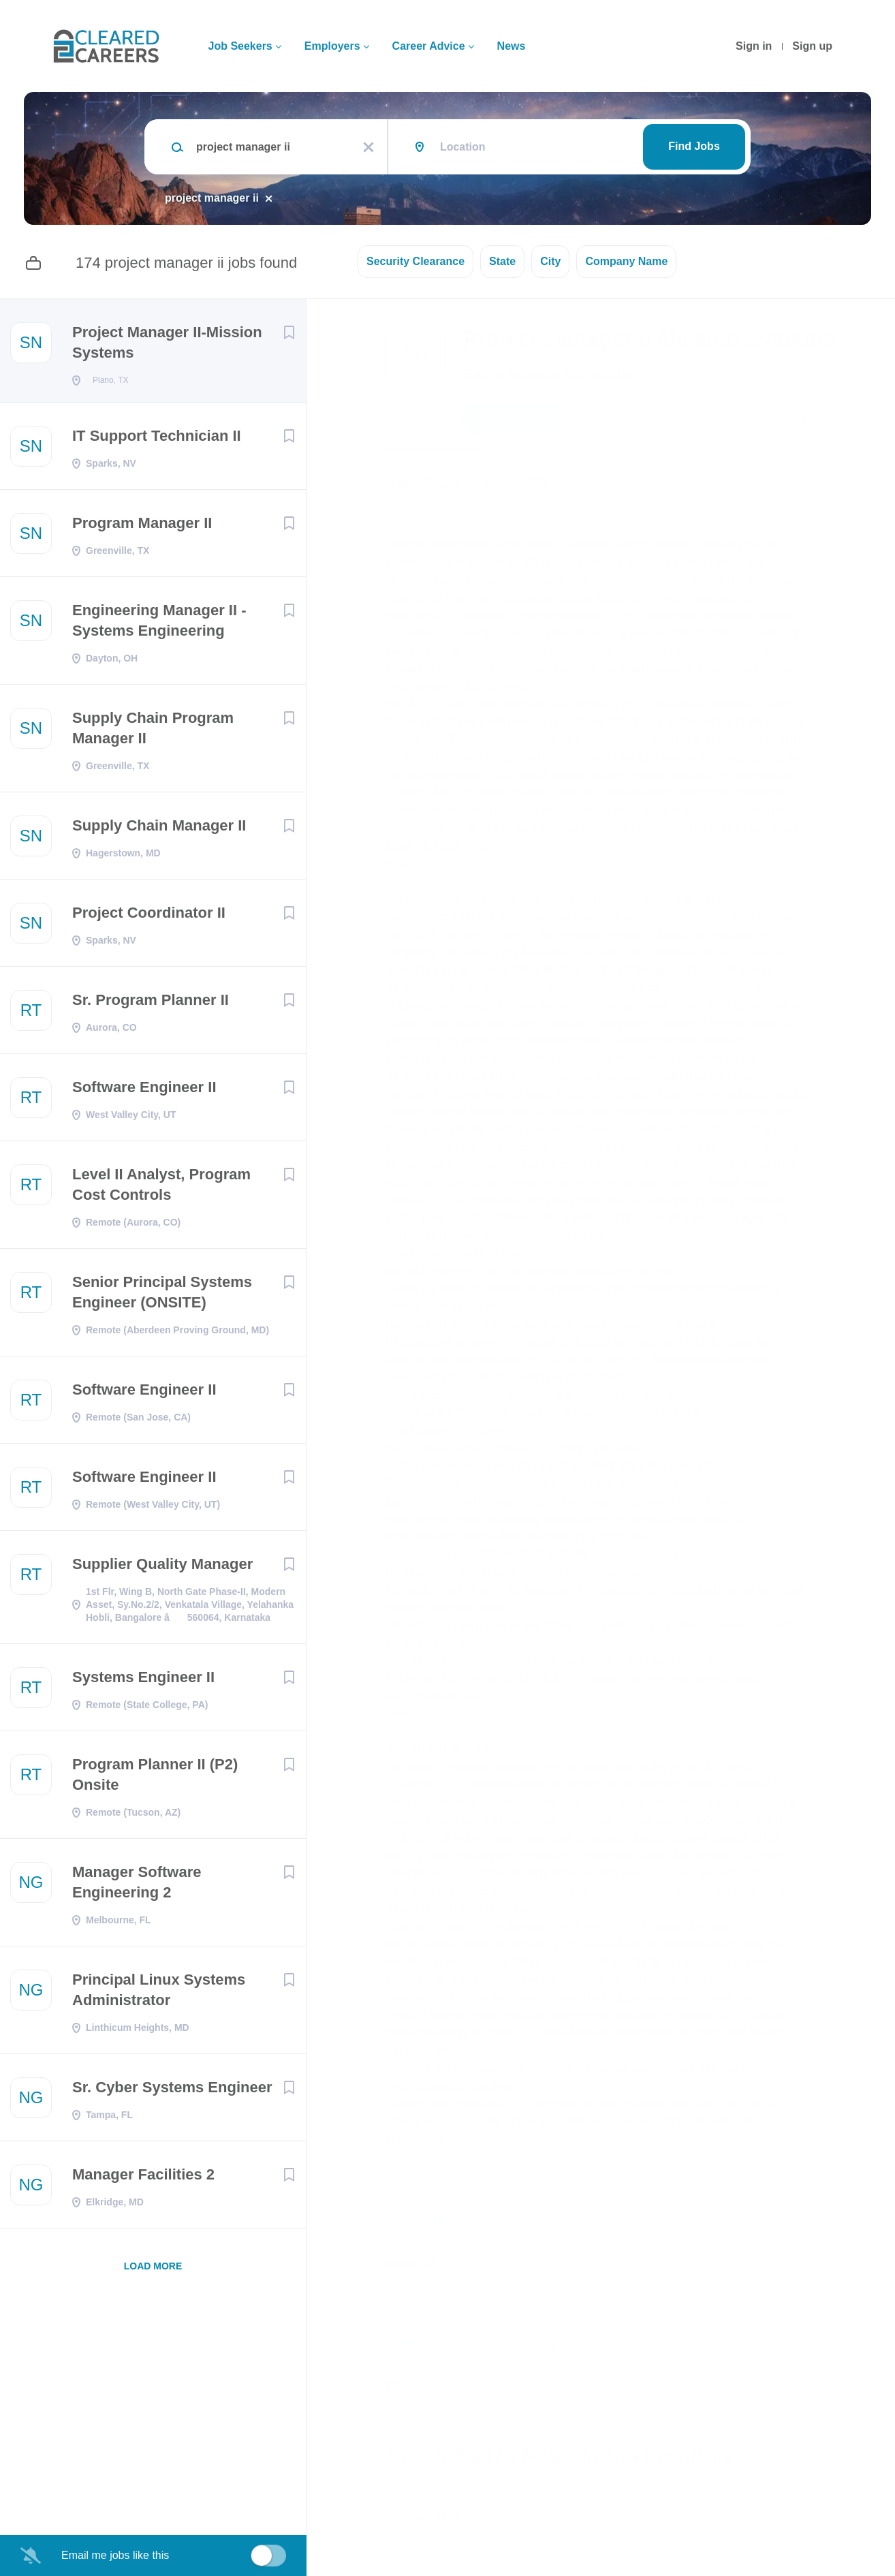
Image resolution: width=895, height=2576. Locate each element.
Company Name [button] (626, 261)
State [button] (502, 261)
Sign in (754, 46)
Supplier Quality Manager (162, 1568)
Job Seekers (240, 46)
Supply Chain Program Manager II (153, 732)
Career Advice (428, 46)
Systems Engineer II (143, 1681)
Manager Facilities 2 (143, 2178)
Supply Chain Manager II (159, 829)
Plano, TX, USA (423, 482)
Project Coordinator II (148, 916)
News (511, 46)
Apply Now (514, 419)
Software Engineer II (144, 1091)
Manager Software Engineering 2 (137, 1886)
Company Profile (431, 2516)
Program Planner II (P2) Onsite (155, 1778)
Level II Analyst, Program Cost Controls (161, 1188)
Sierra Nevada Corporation (552, 373)
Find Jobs (694, 146)
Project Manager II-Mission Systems (167, 342)
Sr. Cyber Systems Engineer (172, 2091)
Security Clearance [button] (415, 261)
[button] (832, 421)
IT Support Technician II (156, 439)
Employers (332, 46)
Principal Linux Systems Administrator (158, 1994)
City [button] (550, 261)
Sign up (812, 46)
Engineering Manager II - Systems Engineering (159, 624)
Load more (153, 2270)
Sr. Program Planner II (150, 1003)
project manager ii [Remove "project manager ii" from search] (212, 198)
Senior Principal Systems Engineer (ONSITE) (162, 1296)
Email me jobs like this (115, 2555)
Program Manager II (142, 527)
